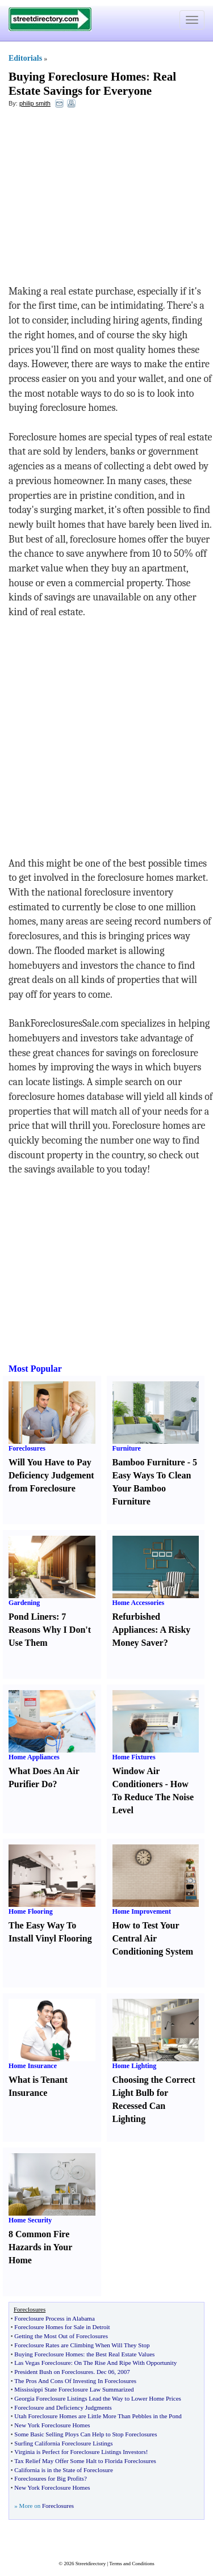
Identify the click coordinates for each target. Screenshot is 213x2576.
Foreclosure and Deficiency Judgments (62, 2407)
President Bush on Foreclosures (53, 2371)
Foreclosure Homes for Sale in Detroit (62, 2326)
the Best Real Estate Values (120, 2354)
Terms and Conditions (131, 2563)
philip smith (35, 103)
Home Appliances (34, 1757)
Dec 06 (105, 2371)
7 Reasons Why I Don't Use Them (50, 1630)
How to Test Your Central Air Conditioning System (153, 1938)
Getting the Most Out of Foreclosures (61, 2336)
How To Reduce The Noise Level (153, 1797)
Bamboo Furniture (148, 1462)
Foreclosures (27, 1448)
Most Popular (35, 1368)
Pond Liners (32, 1616)
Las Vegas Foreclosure (42, 2362)
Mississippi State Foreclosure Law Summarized (73, 2389)
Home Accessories (138, 1603)
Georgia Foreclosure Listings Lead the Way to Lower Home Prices (97, 2398)
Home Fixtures (134, 1757)
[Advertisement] (101, 199)
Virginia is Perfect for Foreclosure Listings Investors (79, 2451)
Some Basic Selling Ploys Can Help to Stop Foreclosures (85, 2434)
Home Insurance (33, 2066)
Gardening (24, 1603)
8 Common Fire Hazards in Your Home (40, 2247)
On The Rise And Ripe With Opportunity (125, 2362)
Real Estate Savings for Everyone (92, 84)
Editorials (25, 58)
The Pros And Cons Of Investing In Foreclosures (75, 2380)
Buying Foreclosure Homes (77, 76)
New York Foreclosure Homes (52, 2425)
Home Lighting (134, 2066)
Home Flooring (31, 1911)
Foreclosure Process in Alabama (54, 2318)
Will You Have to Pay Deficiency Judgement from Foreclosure (51, 1475)
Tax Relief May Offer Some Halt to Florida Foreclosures (85, 2460)
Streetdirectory (91, 2563)
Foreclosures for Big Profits (49, 2478)
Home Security (30, 2220)
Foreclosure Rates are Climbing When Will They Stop (81, 2345)
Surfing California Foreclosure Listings (63, 2443)
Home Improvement (141, 1911)
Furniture (126, 1448)
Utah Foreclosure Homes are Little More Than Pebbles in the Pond (97, 2416)
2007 (124, 2371)
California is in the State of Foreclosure (63, 2469)
